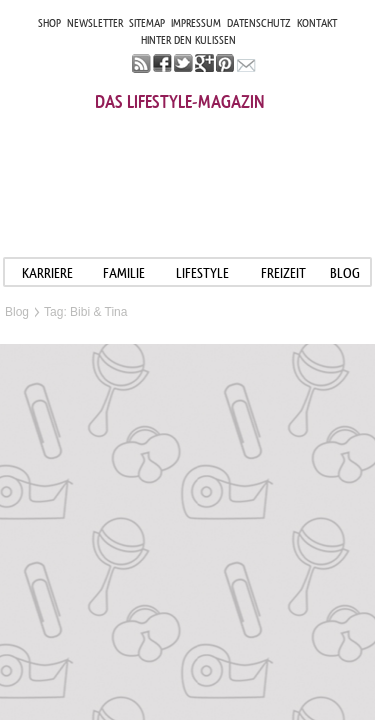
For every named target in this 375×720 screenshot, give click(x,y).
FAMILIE (124, 273)
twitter (183, 63)
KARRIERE (47, 273)
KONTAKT (317, 23)
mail (246, 63)
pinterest (225, 63)
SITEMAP (147, 23)
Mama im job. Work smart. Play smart (188, 167)
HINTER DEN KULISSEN (188, 40)
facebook (162, 63)
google (204, 63)
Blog (17, 312)
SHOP (49, 23)
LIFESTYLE (202, 273)
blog (345, 273)
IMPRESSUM (196, 23)
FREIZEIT (283, 273)
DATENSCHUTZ (259, 23)
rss (141, 63)
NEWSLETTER (95, 23)
